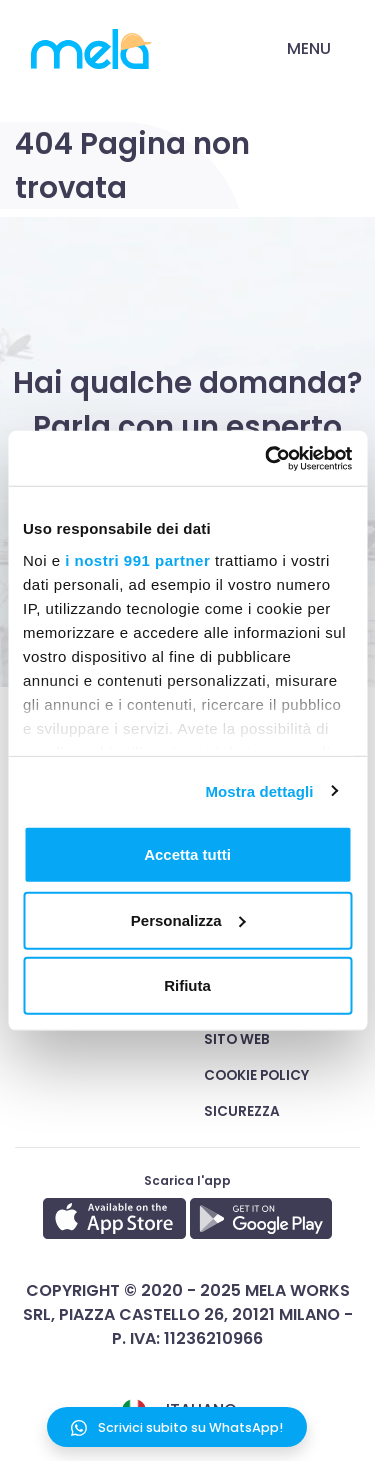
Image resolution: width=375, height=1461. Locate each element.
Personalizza (188, 919)
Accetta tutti (187, 854)
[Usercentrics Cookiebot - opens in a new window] (267, 458)
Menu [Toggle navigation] (309, 48)
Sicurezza (242, 1111)
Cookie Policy (256, 1075)
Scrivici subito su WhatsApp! (177, 1427)
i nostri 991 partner (137, 559)
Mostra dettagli (259, 790)
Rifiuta (187, 985)
